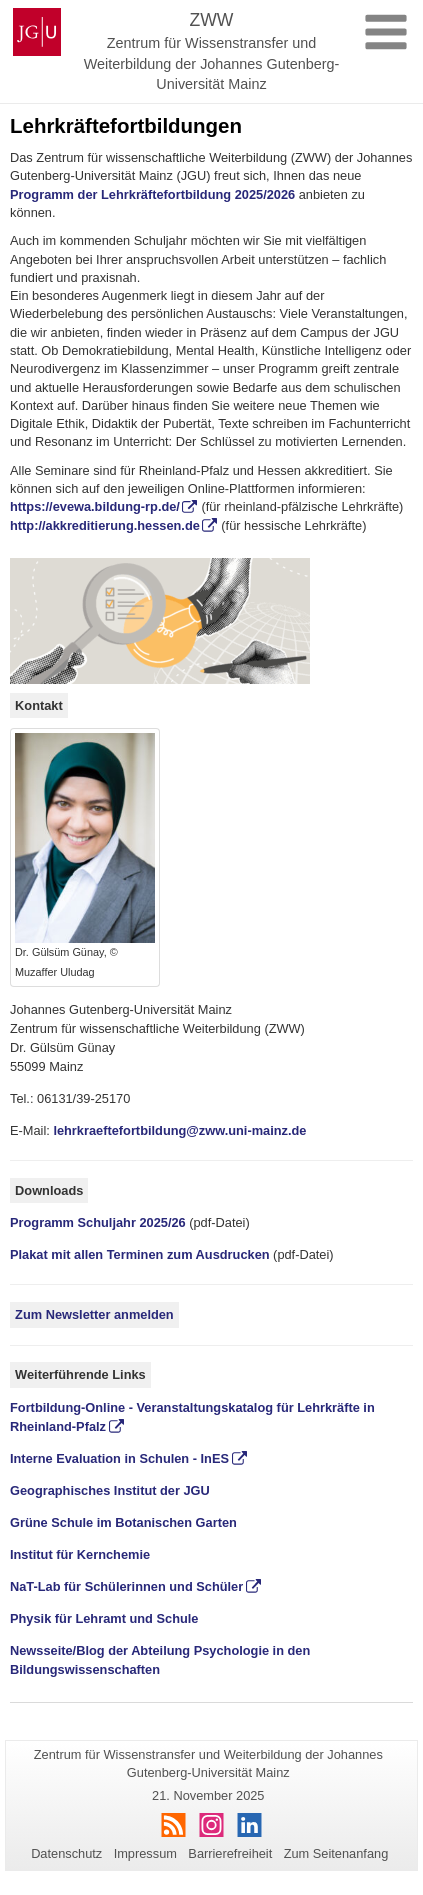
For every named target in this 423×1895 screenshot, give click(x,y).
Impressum (145, 1853)
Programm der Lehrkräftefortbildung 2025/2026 (152, 194)
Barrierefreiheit (230, 1853)
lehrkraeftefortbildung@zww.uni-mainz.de (179, 1130)
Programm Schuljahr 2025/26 (98, 1222)
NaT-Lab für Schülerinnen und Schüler (126, 1586)
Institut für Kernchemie (80, 1554)
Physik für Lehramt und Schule (104, 1618)
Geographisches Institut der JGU (110, 1490)
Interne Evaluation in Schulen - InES (119, 1458)
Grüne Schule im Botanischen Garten (123, 1522)
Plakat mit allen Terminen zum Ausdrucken (140, 1254)
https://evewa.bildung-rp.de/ (95, 506)
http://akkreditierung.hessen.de (105, 525)
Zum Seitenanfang (336, 1853)
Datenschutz (66, 1853)
